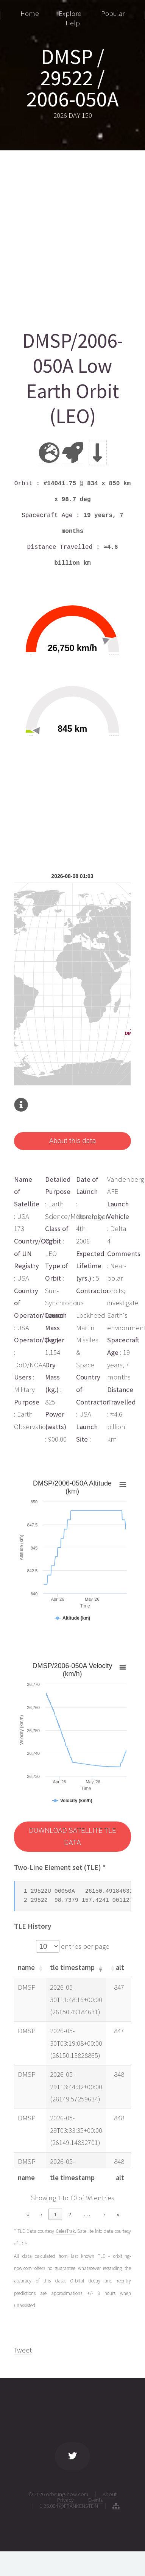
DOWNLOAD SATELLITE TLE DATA (72, 1836)
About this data (72, 1141)
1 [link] (55, 2214)
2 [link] (70, 2214)
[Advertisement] (72, 236)
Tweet (23, 2350)
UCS (23, 2243)
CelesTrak (65, 2231)
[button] (40, 1968)
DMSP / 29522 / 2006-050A (72, 77)
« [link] (27, 2214)
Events (95, 2499)
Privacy (65, 2499)
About (110, 2494)
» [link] (118, 2214)
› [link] (104, 2214)
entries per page (84, 1946)
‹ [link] (41, 2214)
